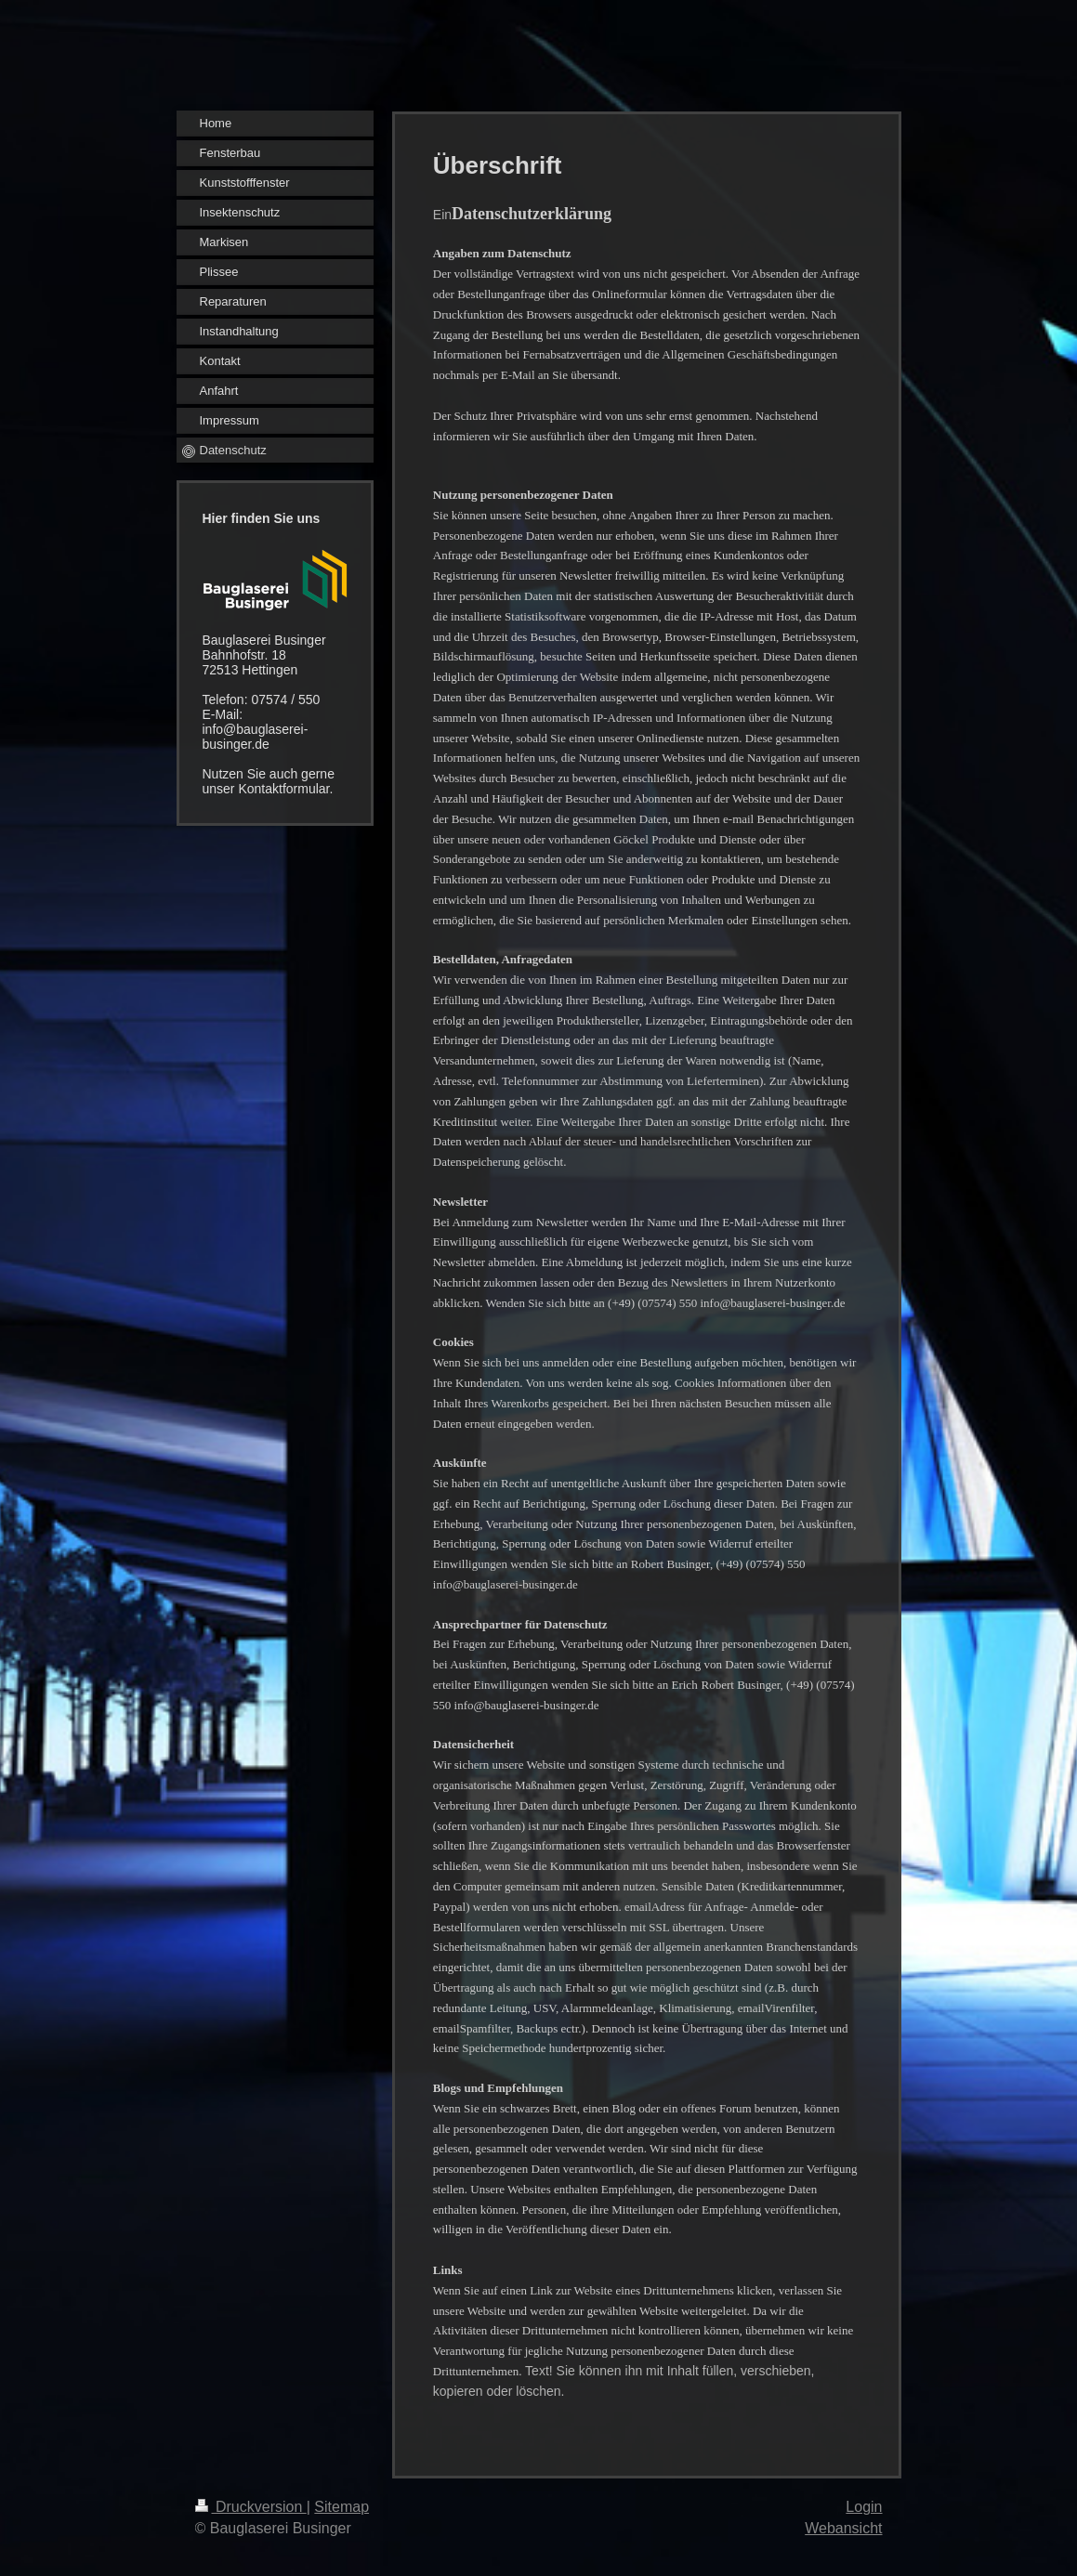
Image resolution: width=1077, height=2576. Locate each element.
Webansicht (843, 2528)
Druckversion (251, 2507)
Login (864, 2507)
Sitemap (341, 2507)
